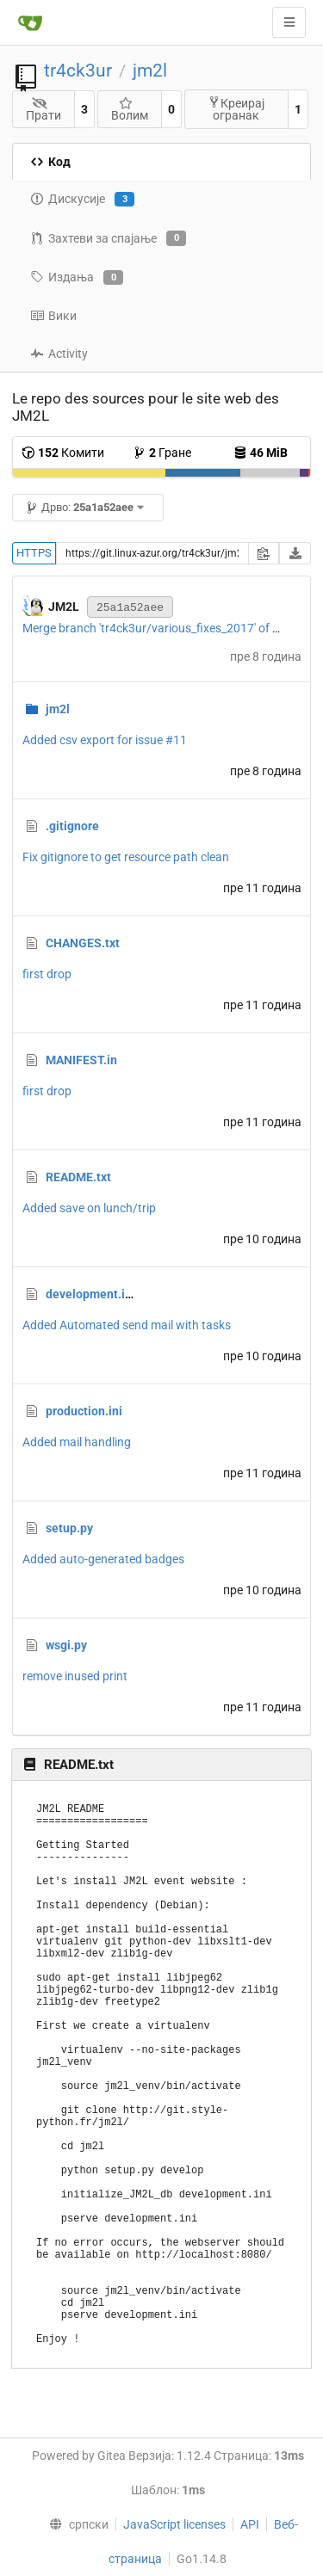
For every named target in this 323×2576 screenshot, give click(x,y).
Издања (76, 278)
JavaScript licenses (174, 2524)
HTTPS (34, 552)
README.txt (78, 1177)
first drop (46, 974)
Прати (43, 109)
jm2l (150, 70)
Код (50, 162)
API (249, 2524)
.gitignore (72, 826)
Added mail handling (76, 1442)
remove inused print (74, 1676)
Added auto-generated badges (103, 1559)
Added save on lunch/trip (89, 1208)
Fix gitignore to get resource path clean (125, 857)
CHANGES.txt (83, 943)
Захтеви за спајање (108, 238)
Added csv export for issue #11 (104, 740)
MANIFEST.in (81, 1060)
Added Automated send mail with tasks (126, 1325)
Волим (129, 109)
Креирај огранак (236, 109)
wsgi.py (66, 1645)
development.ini (90, 1294)
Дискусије (82, 199)
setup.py (69, 1528)
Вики (53, 316)
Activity (59, 354)
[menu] (74, 2524)
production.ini (84, 1411)
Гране (162, 452)
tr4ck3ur (78, 70)
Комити (63, 452)
